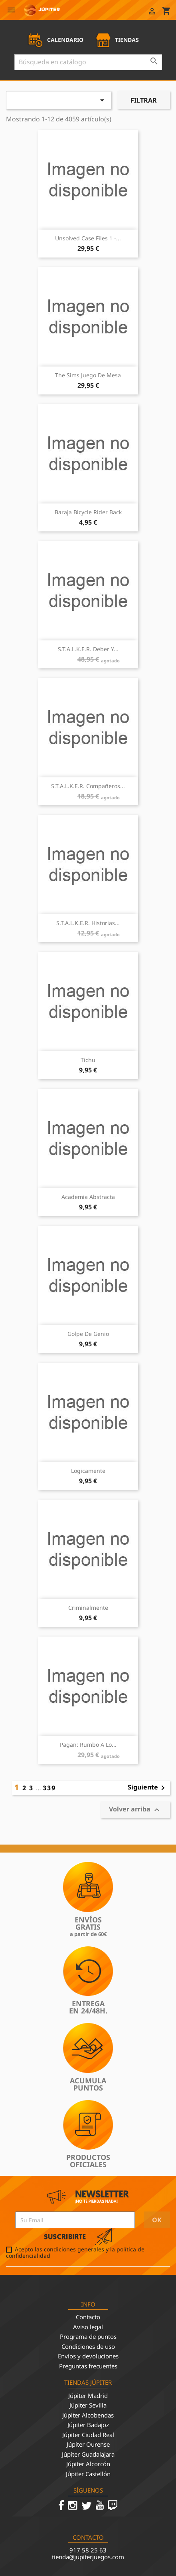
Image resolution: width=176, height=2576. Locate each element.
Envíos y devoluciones (88, 2356)
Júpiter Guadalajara (88, 2454)
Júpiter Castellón (88, 2474)
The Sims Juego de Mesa (88, 375)
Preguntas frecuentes (88, 2366)
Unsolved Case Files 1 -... (88, 238)
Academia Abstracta (88, 1197)
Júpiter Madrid (88, 2396)
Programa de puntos (88, 2336)
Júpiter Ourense (88, 2444)
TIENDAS (117, 40)
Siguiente (148, 1788)
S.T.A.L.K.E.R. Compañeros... (88, 786)
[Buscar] (88, 62)
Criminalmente (88, 1607)
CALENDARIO (55, 40)
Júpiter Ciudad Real (88, 2435)
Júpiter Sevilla (88, 2405)
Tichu (88, 1060)
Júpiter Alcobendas (88, 2415)
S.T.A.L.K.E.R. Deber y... (88, 649)
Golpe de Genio (88, 1334)
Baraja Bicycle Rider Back (88, 512)
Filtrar (144, 100)
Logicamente (88, 1470)
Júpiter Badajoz (88, 2425)
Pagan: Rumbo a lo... (88, 1744)
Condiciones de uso (88, 2346)
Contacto (88, 2317)
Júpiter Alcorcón (88, 2464)
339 (49, 1787)
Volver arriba (135, 1810)
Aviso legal (88, 2327)
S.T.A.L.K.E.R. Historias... (88, 923)
